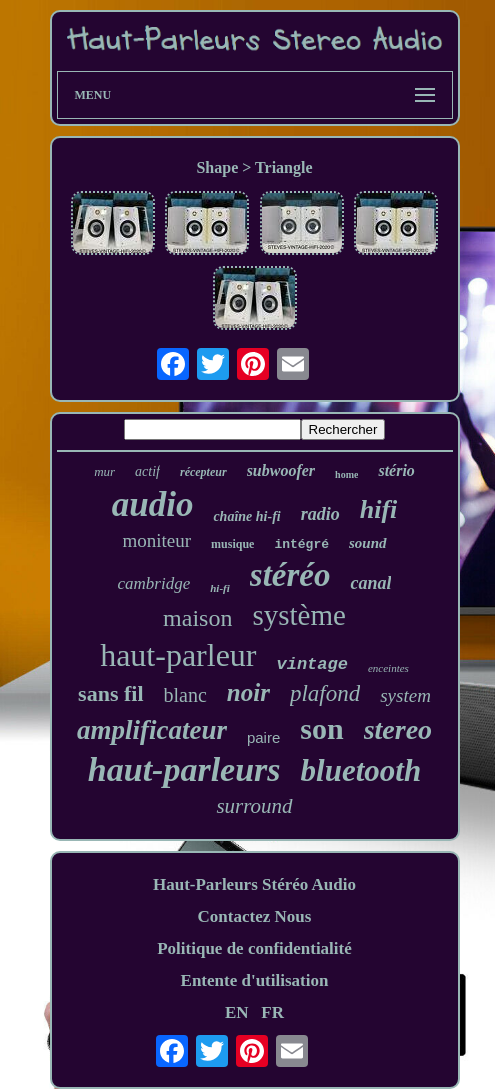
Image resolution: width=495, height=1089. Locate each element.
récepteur (203, 472)
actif (147, 471)
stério (396, 470)
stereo (398, 729)
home (346, 474)
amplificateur (152, 730)
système (298, 615)
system (405, 695)
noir (248, 692)
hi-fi (220, 588)
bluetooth (361, 770)
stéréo (290, 575)
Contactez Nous (255, 916)
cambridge (154, 583)
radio (320, 514)
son (321, 728)
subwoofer (281, 470)
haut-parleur (178, 655)
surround (254, 806)
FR (272, 1012)
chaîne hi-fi (246, 516)
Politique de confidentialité (254, 948)
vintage (312, 664)
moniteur (156, 540)
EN (237, 1012)
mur (104, 471)
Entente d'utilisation (255, 980)
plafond (325, 693)
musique (232, 544)
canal (370, 583)
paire (263, 737)
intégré (301, 544)
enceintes (388, 668)
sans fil (110, 693)
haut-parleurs (184, 769)
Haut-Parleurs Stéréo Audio (254, 884)
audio (153, 504)
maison (197, 618)
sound (368, 543)
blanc (185, 695)
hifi (379, 509)
